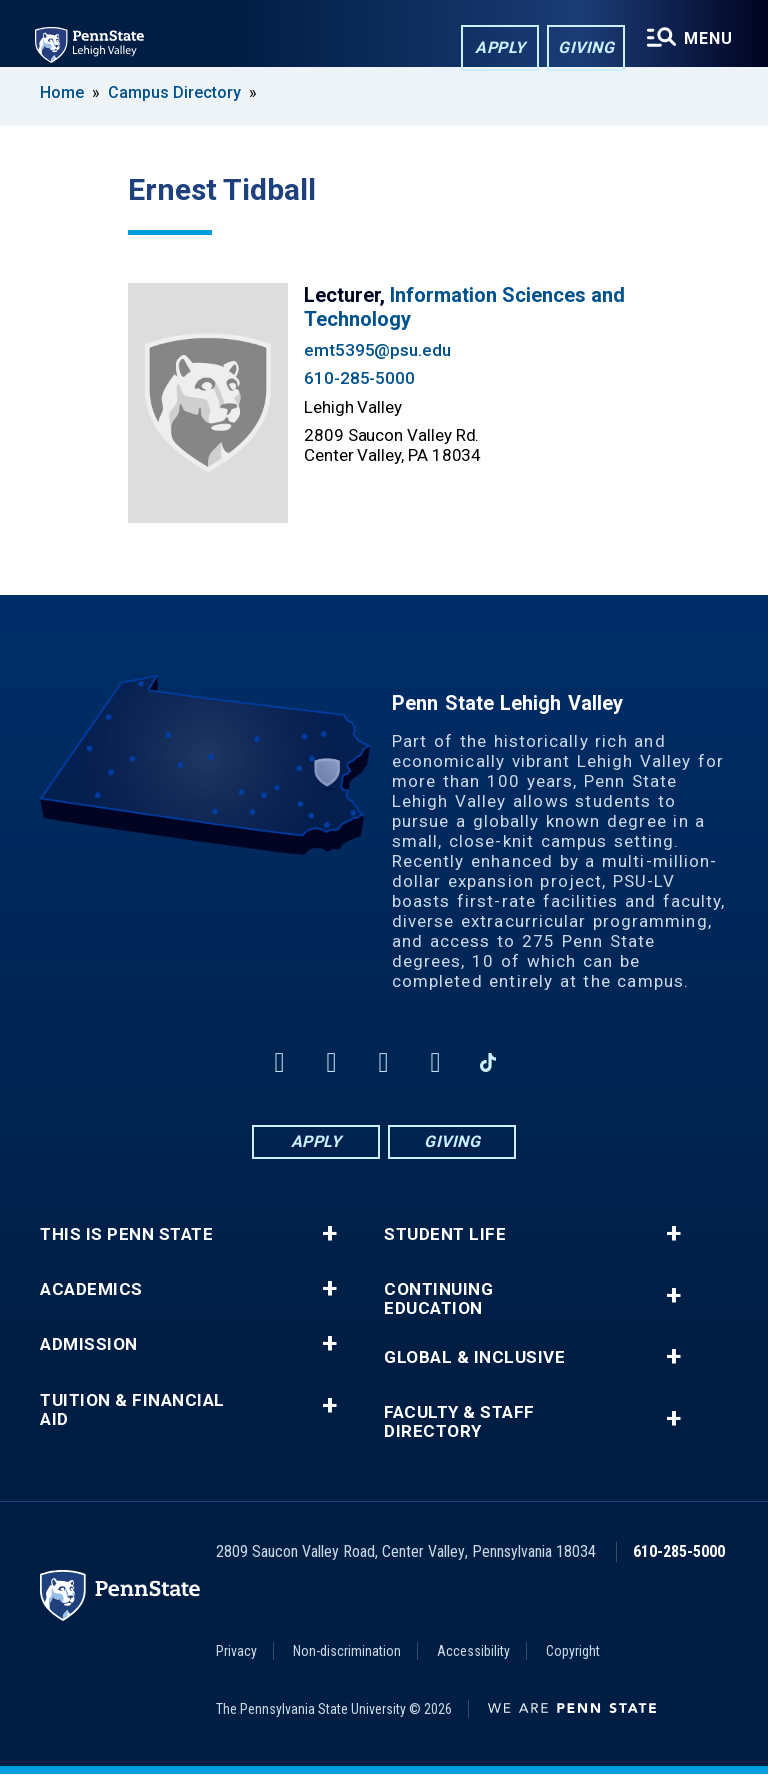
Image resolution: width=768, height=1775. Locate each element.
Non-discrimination (347, 1651)
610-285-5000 (359, 378)
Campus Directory (174, 92)
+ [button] (329, 1234)
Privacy (236, 1651)
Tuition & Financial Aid (132, 1410)
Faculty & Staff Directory (459, 1422)
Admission (89, 1344)
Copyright (573, 1651)
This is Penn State (126, 1234)
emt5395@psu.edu (377, 350)
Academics (91, 1289)
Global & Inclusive (474, 1357)
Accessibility (473, 1651)
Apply (498, 48)
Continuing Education (438, 1299)
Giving (584, 48)
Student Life (445, 1234)
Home (62, 92)
